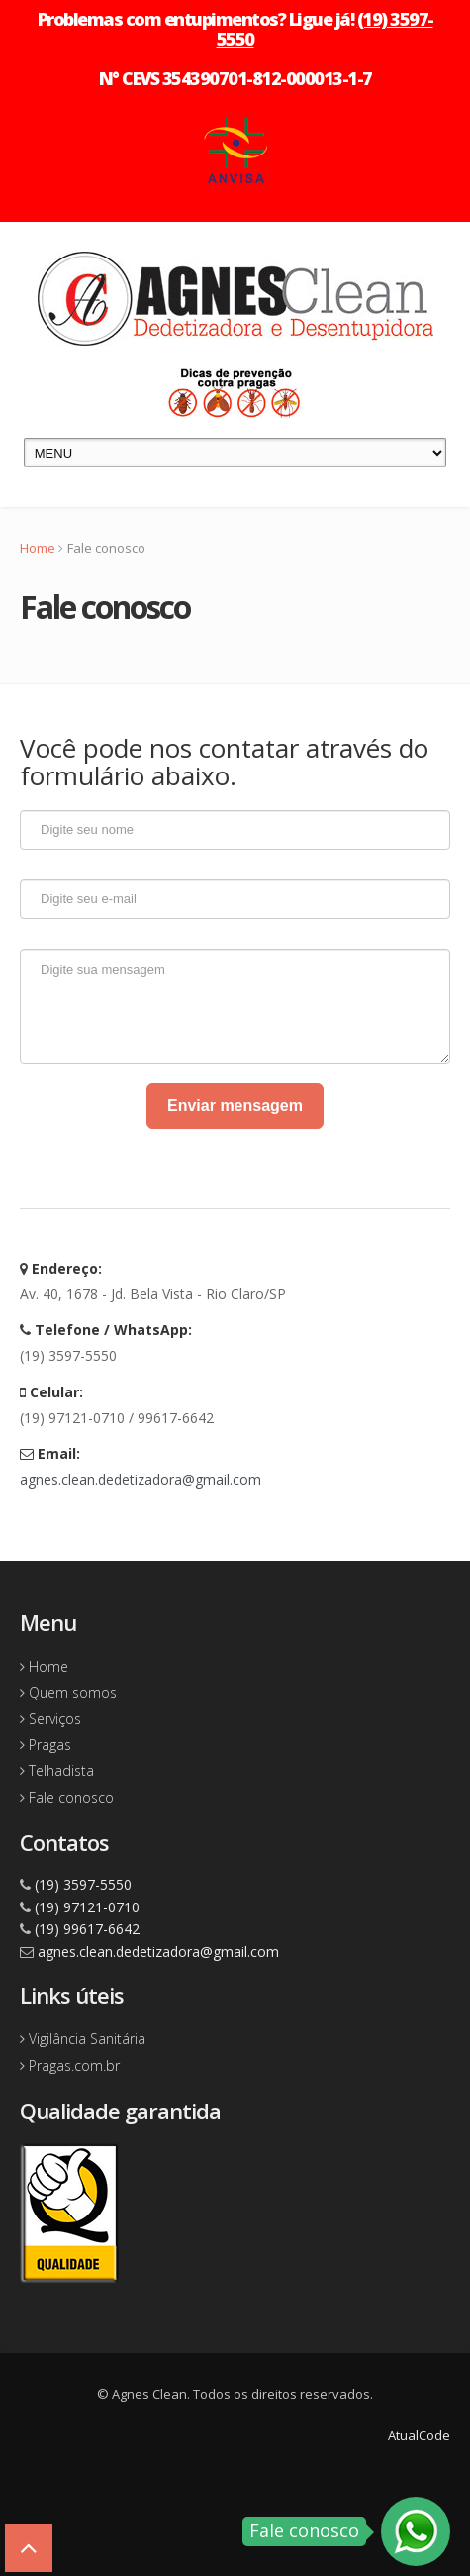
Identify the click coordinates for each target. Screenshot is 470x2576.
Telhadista (57, 1770)
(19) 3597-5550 (83, 1884)
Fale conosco (67, 1797)
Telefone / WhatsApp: (106, 1329)
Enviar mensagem (235, 1105)
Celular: (51, 1392)
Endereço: (61, 1268)
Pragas (45, 1744)
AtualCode (419, 2435)
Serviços (50, 1718)
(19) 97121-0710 (87, 1907)
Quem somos (68, 1692)
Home (37, 548)
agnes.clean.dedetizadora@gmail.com (140, 1479)
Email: (50, 1453)
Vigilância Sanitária (82, 2038)
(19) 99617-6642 (87, 1928)
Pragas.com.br (70, 2065)
